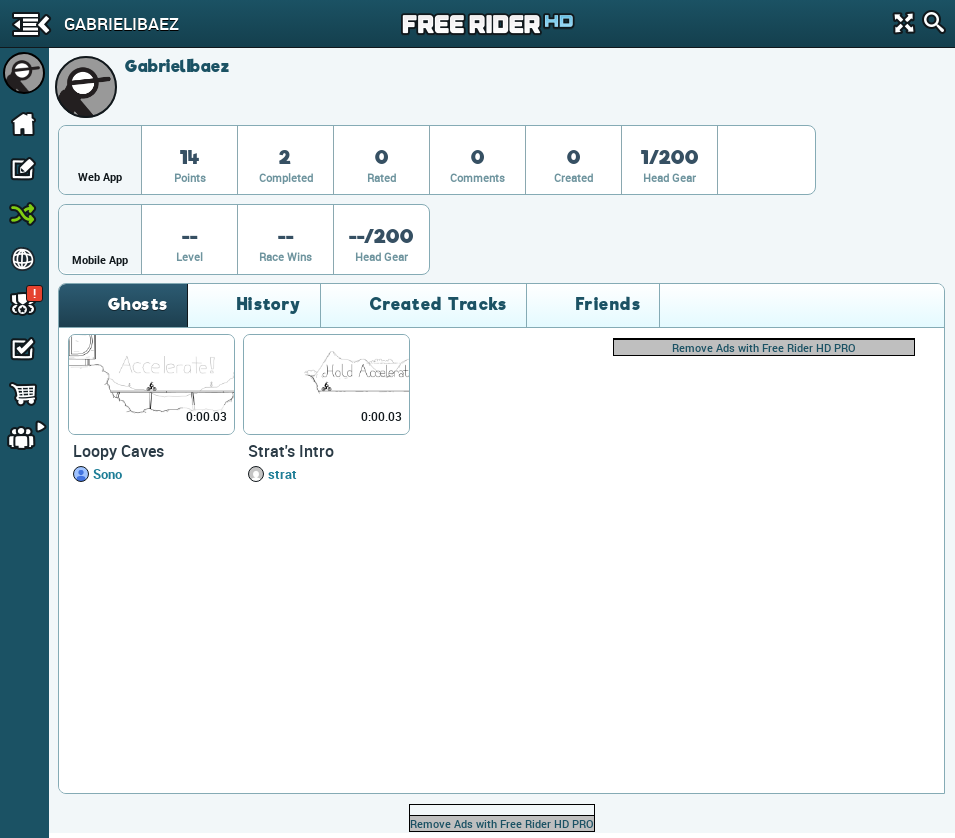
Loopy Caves (118, 451)
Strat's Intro (291, 451)
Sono (107, 474)
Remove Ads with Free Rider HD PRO (764, 347)
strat (282, 474)
